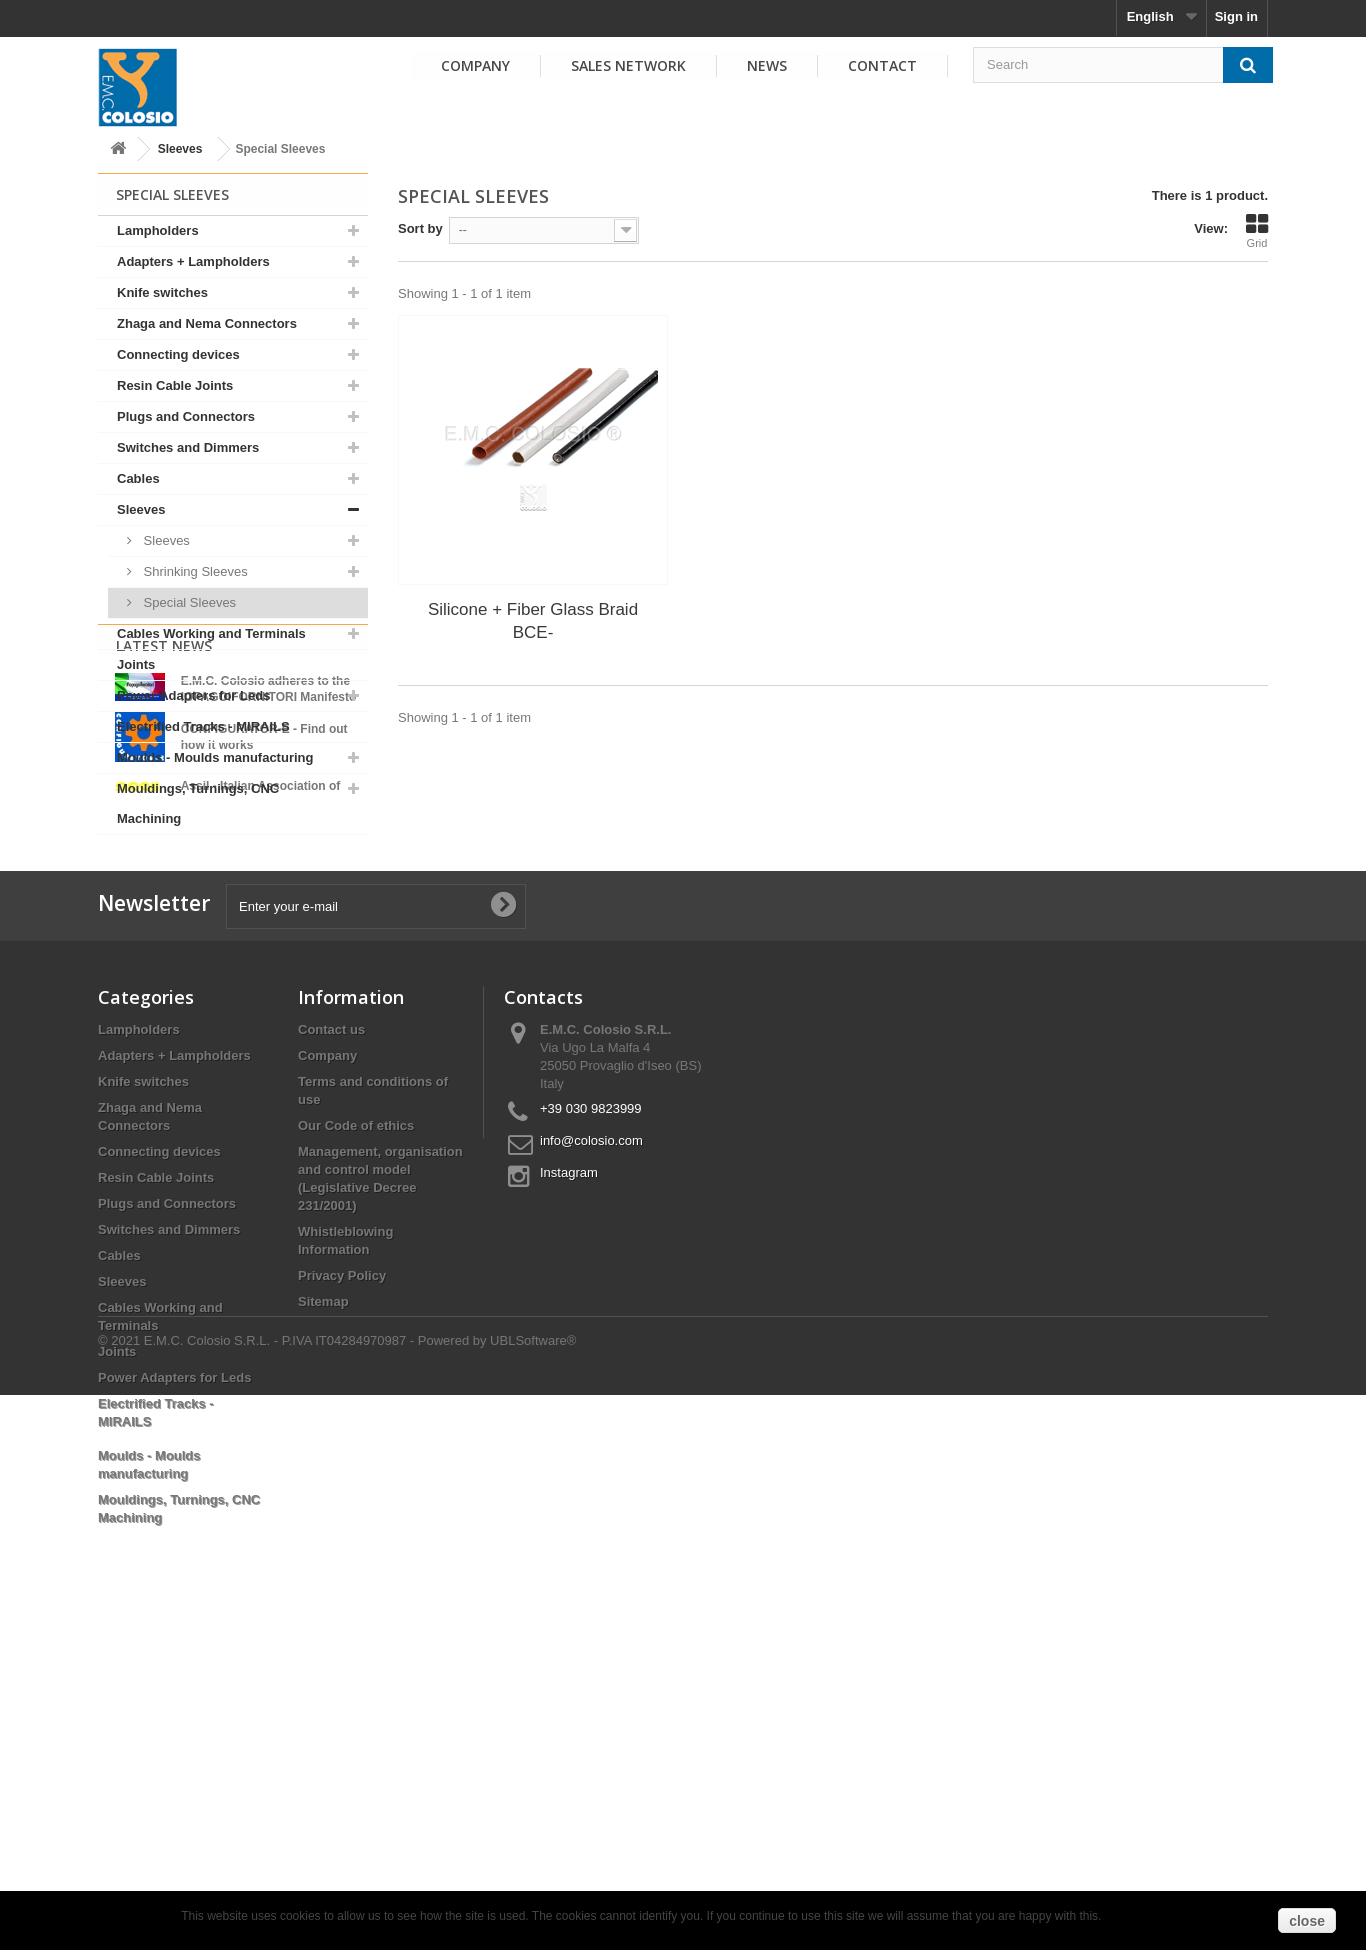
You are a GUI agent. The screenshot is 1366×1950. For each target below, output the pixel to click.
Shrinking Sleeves (194, 571)
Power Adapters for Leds (193, 695)
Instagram (569, 1478)
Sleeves (180, 149)
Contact (882, 65)
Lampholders (158, 230)
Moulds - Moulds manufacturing (215, 757)
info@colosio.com (591, 1446)
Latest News (164, 886)
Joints (136, 664)
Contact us (331, 1335)
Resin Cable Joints (175, 385)
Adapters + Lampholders (193, 261)
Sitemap (323, 1607)
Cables (138, 478)
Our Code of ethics (356, 1431)
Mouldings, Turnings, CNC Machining (198, 803)
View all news (233, 1082)
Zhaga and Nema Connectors (207, 323)
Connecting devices (178, 354)
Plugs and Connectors (186, 416)
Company (475, 65)
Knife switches (162, 292)
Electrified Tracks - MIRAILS (203, 726)
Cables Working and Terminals (211, 633)
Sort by (420, 228)
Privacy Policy (342, 1581)
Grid (1257, 231)
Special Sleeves (188, 602)
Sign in (1236, 16)
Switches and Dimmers (188, 447)
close (1307, 1921)
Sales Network (628, 65)
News (767, 65)
